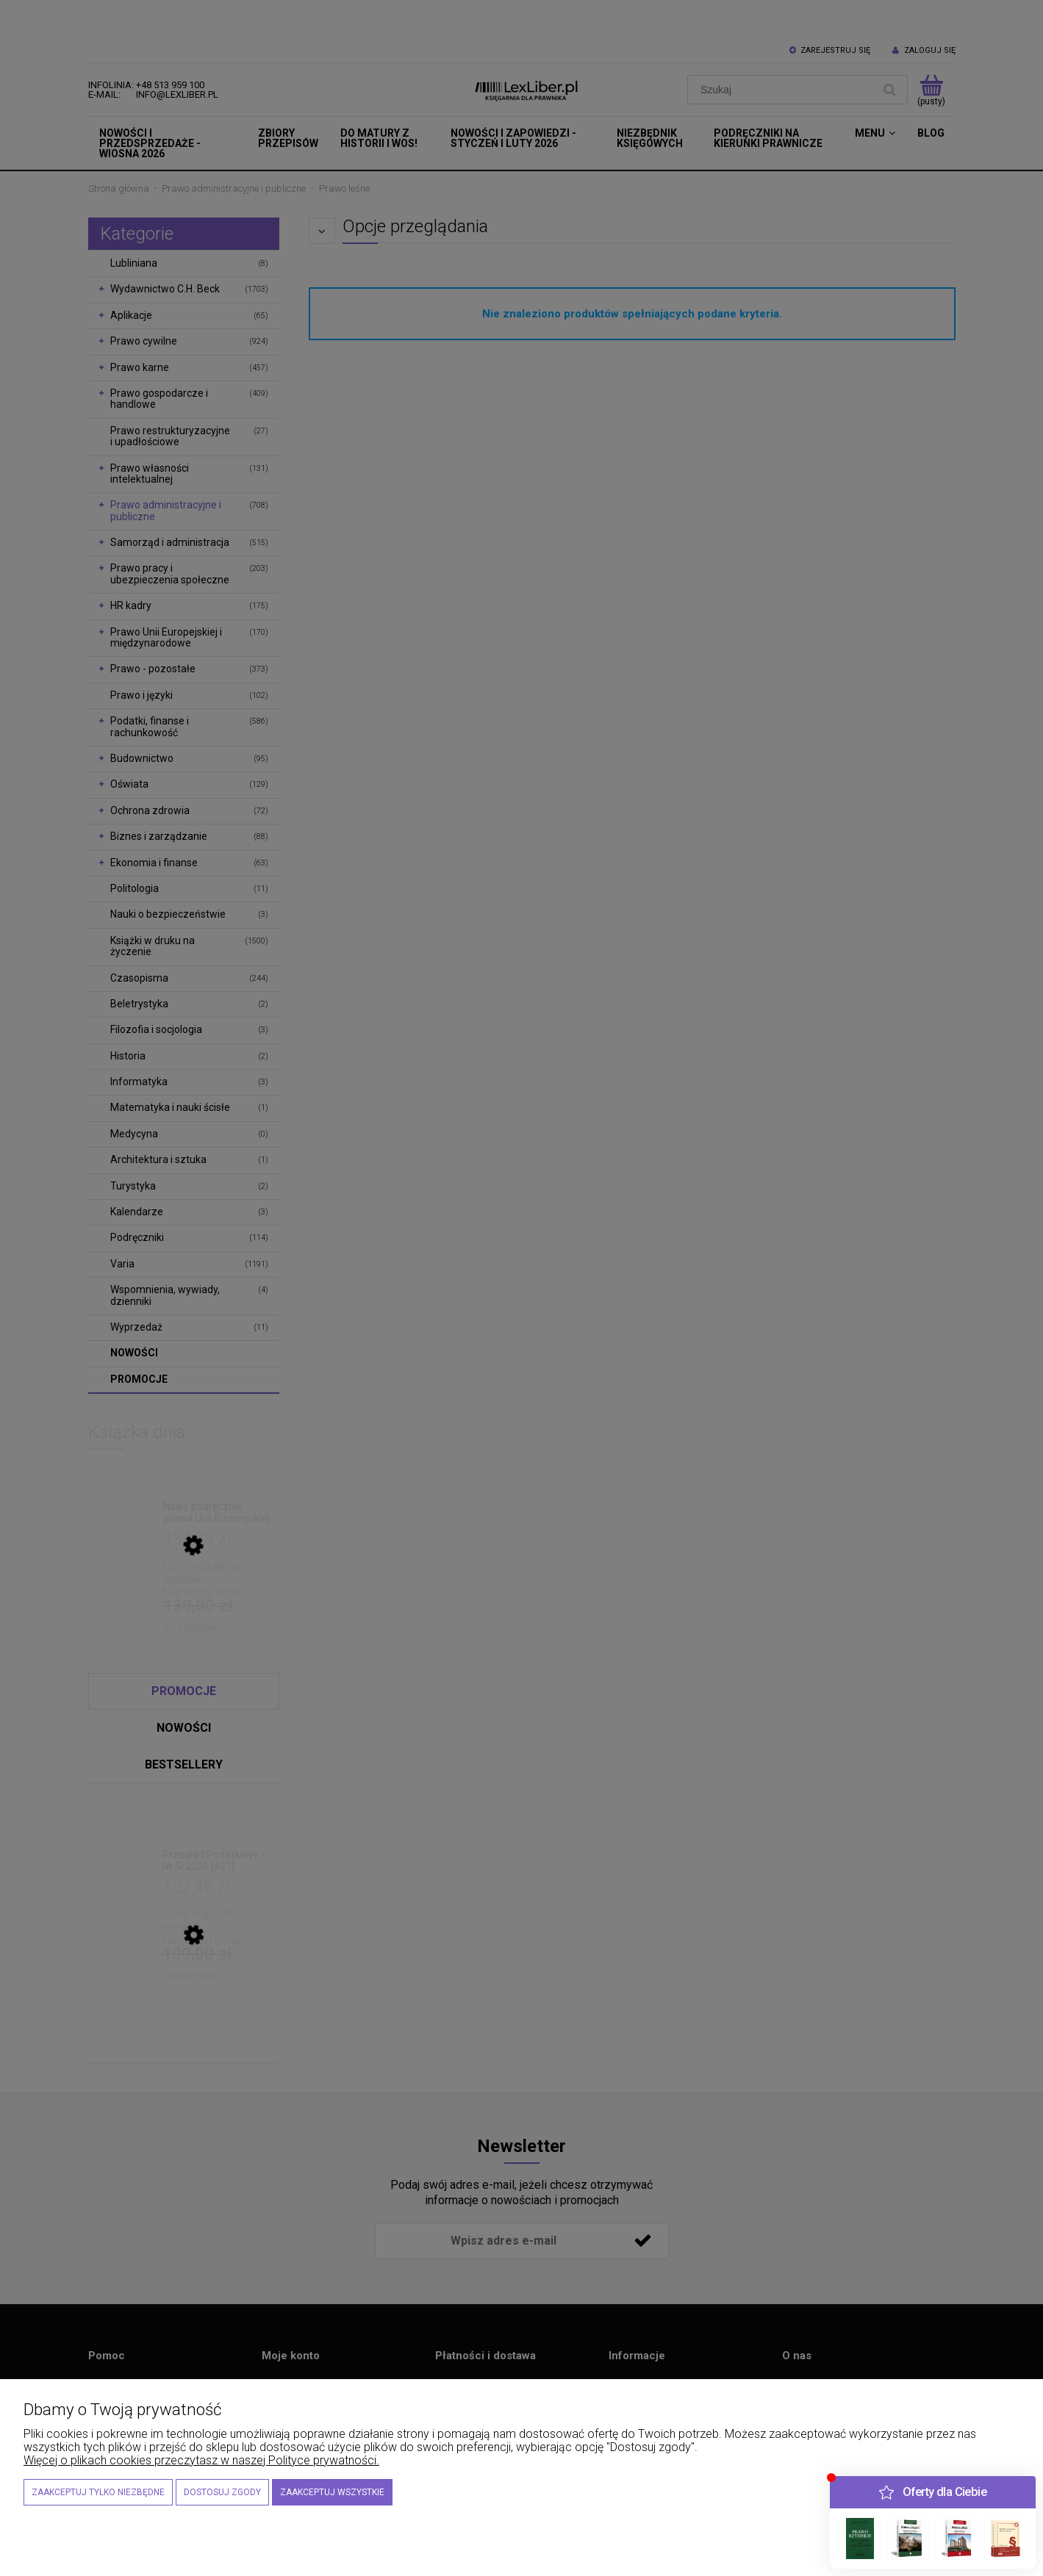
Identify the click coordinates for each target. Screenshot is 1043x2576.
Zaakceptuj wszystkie (332, 2492)
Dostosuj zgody (222, 2492)
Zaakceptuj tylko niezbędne (98, 2492)
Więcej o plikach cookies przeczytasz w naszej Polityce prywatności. (201, 2460)
